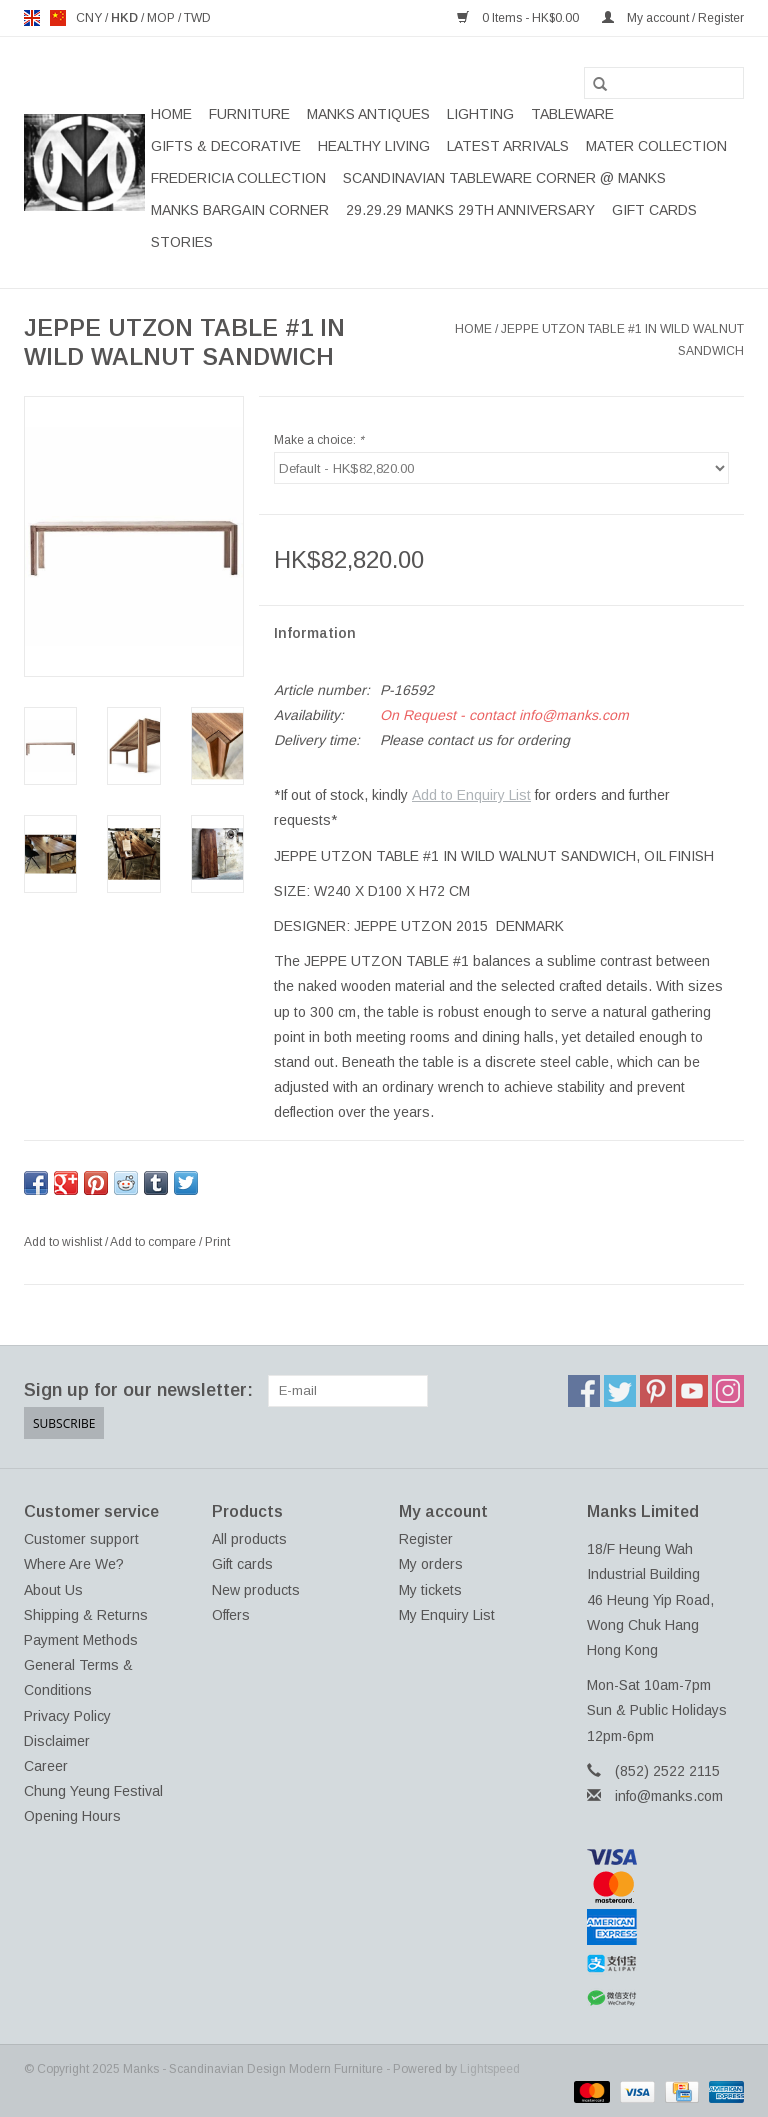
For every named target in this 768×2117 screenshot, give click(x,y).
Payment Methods (81, 1640)
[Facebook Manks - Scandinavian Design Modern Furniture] (584, 1391)
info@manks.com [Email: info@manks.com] (669, 1796)
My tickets (430, 1589)
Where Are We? (74, 1564)
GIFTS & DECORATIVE (226, 146)
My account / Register (673, 18)
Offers (231, 1614)
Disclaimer (57, 1740)
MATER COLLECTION (656, 146)
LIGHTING (480, 114)
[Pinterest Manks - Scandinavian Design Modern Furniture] (656, 1391)
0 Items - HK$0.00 (519, 18)
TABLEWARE (572, 114)
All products (249, 1539)
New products (256, 1589)
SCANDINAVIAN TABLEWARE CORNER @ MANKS (504, 178)
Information (315, 633)
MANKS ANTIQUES (368, 114)
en (32, 18)
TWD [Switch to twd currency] (197, 18)
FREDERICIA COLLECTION (238, 178)
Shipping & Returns (86, 1614)
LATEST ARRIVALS (508, 146)
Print (217, 1242)
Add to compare (154, 1242)
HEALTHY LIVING (374, 146)
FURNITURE (249, 114)
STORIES (182, 242)
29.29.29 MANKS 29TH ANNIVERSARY (470, 210)
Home (171, 114)
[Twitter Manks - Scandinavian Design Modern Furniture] (620, 1391)
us (58, 18)
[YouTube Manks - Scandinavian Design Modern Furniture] (692, 1391)
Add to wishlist (64, 1242)
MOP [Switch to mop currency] (162, 18)
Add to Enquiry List (471, 795)
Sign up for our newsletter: (138, 1390)
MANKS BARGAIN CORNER (240, 210)
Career (46, 1766)
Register (426, 1539)
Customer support (81, 1539)
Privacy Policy (67, 1715)
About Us (53, 1589)
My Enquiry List (447, 1614)
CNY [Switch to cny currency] (90, 18)
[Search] (664, 83)
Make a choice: (319, 440)
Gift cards (654, 210)
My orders (431, 1564)
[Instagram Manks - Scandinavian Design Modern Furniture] (728, 1391)
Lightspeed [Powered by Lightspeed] (490, 2069)
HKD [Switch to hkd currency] (126, 18)
